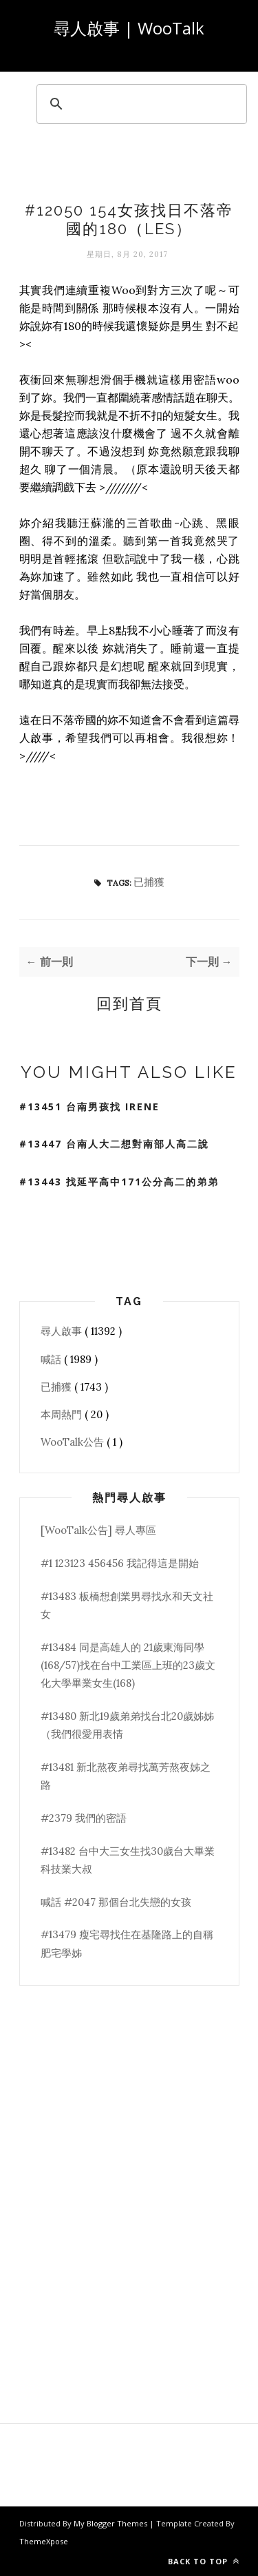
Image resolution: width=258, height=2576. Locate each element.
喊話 (52, 1359)
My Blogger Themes (111, 2523)
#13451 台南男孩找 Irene (89, 1106)
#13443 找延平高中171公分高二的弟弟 (119, 1181)
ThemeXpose (43, 2541)
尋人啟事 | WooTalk (129, 28)
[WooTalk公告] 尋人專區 (98, 1530)
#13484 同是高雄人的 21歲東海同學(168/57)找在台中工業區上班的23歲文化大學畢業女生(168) (128, 1665)
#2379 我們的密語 (84, 1818)
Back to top (203, 2561)
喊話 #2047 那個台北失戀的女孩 (116, 1902)
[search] (140, 104)
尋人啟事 (63, 1331)
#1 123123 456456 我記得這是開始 (120, 1563)
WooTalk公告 (74, 1441)
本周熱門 (63, 1414)
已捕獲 (148, 882)
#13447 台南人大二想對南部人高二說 (114, 1143)
